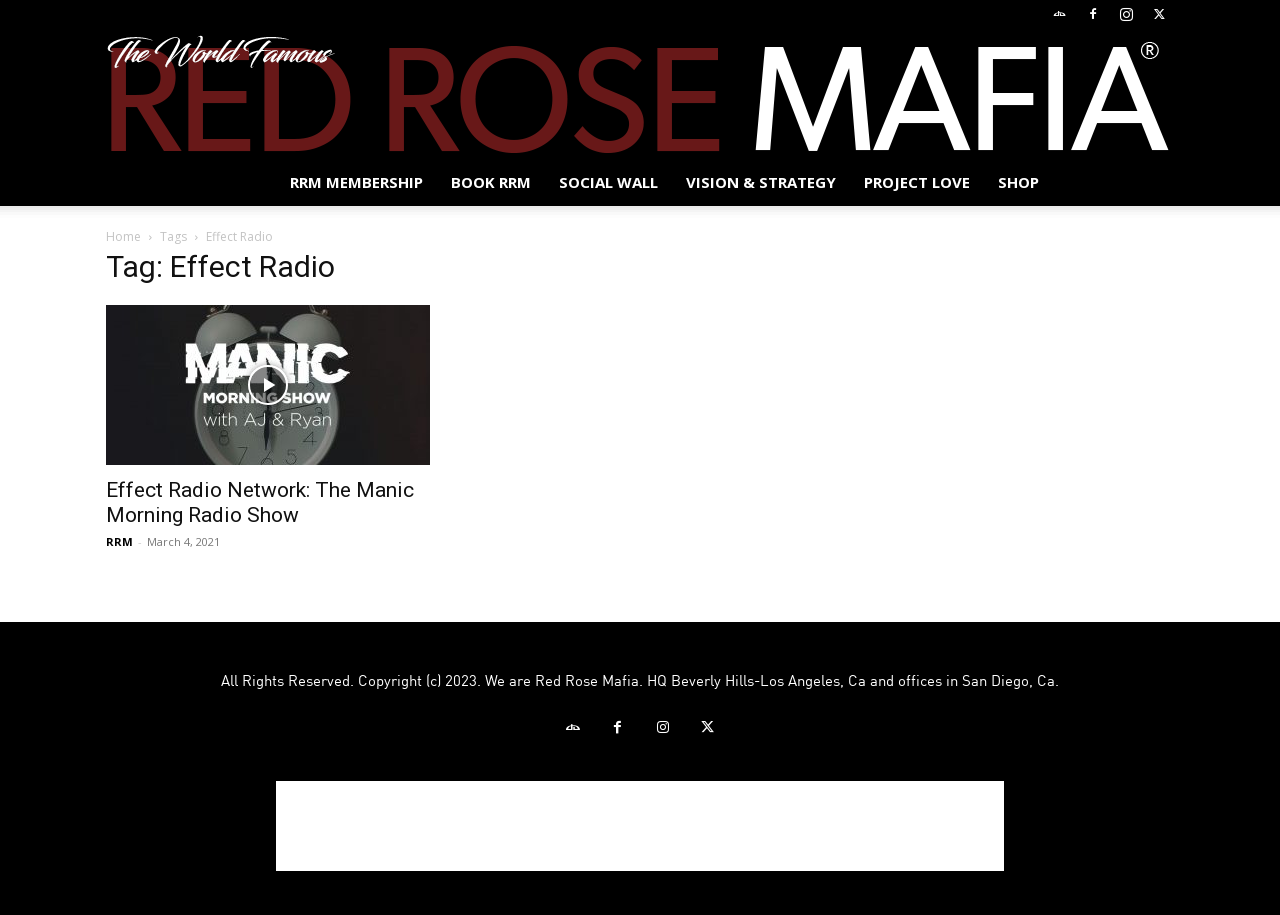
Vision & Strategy (761, 182)
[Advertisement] (640, 826)
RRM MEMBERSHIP (356, 182)
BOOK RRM (491, 182)
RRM (119, 541)
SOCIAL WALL (608, 182)
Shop (1018, 182)
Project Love (917, 182)
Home (123, 236)
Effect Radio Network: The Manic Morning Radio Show (260, 502)
